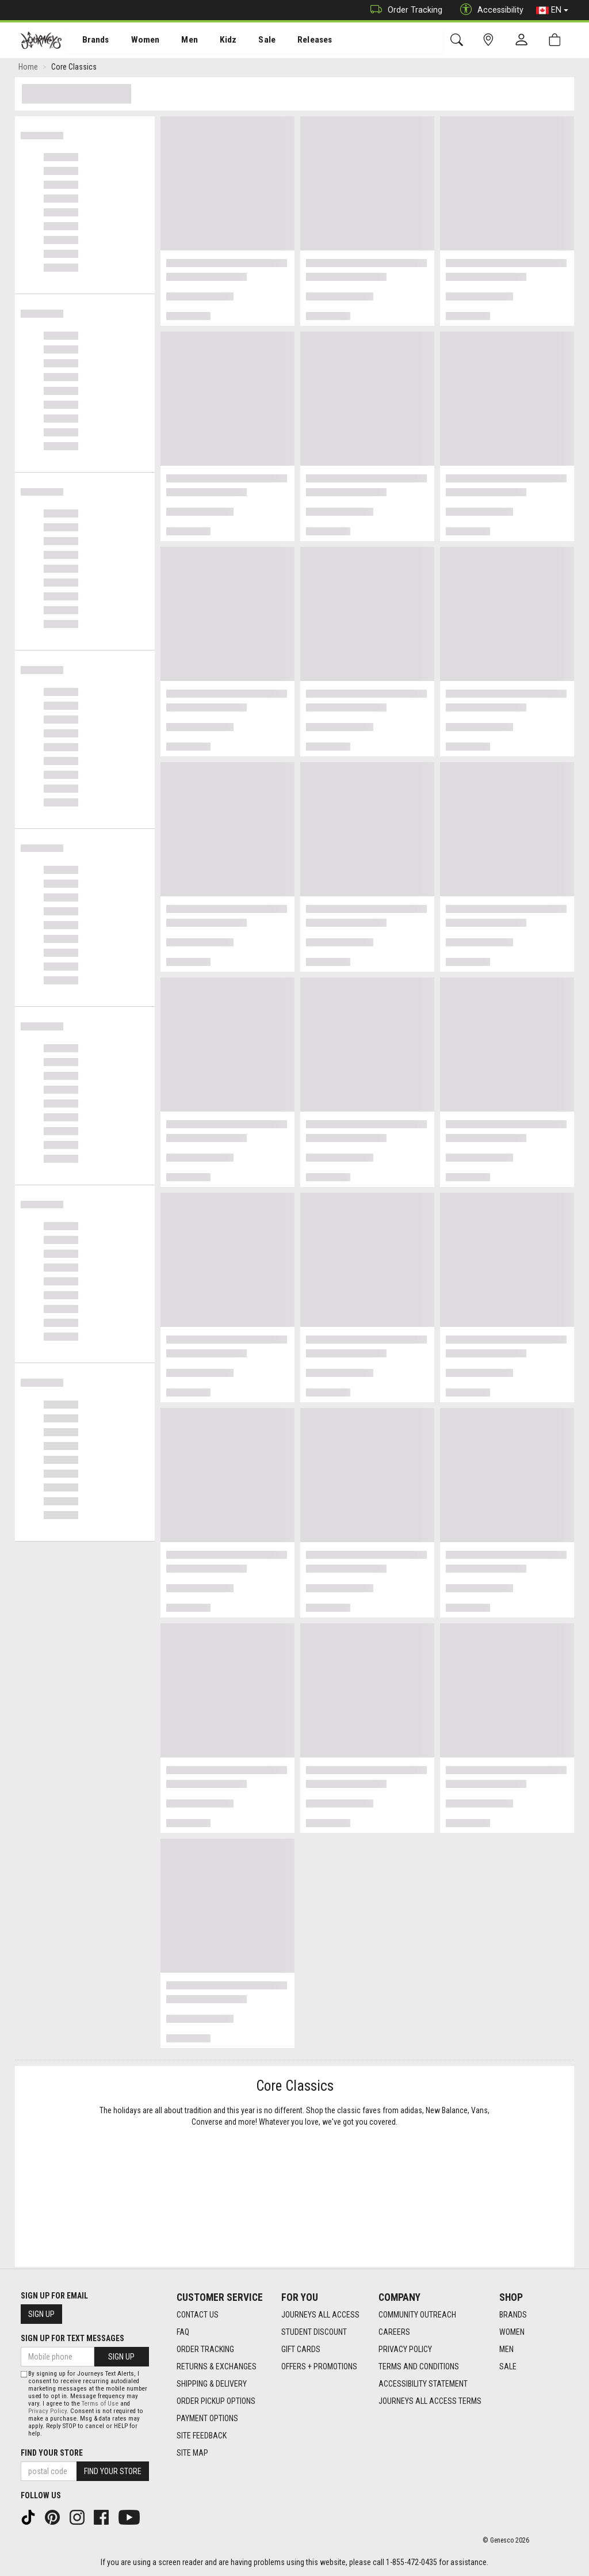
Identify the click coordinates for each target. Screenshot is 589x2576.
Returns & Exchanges (217, 2366)
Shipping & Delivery (212, 2383)
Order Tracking (403, 10)
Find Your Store (52, 2452)
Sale (252, 40)
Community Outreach (417, 2314)
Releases (297, 40)
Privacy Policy (405, 2349)
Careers (394, 2332)
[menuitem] (89, 40)
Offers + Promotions (319, 2366)
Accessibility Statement (423, 2383)
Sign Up (41, 2314)
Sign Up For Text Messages (72, 2338)
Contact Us (198, 2314)
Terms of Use (100, 2403)
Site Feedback (202, 2435)
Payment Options (207, 2418)
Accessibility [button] (488, 10)
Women (136, 40)
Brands (88, 40)
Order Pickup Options (216, 2401)
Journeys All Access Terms (429, 2401)
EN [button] (552, 10)
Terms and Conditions (418, 2366)
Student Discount (314, 2332)
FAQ (183, 2332)
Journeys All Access (320, 2314)
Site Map (192, 2452)
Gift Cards (300, 2349)
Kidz (215, 40)
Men (178, 40)
